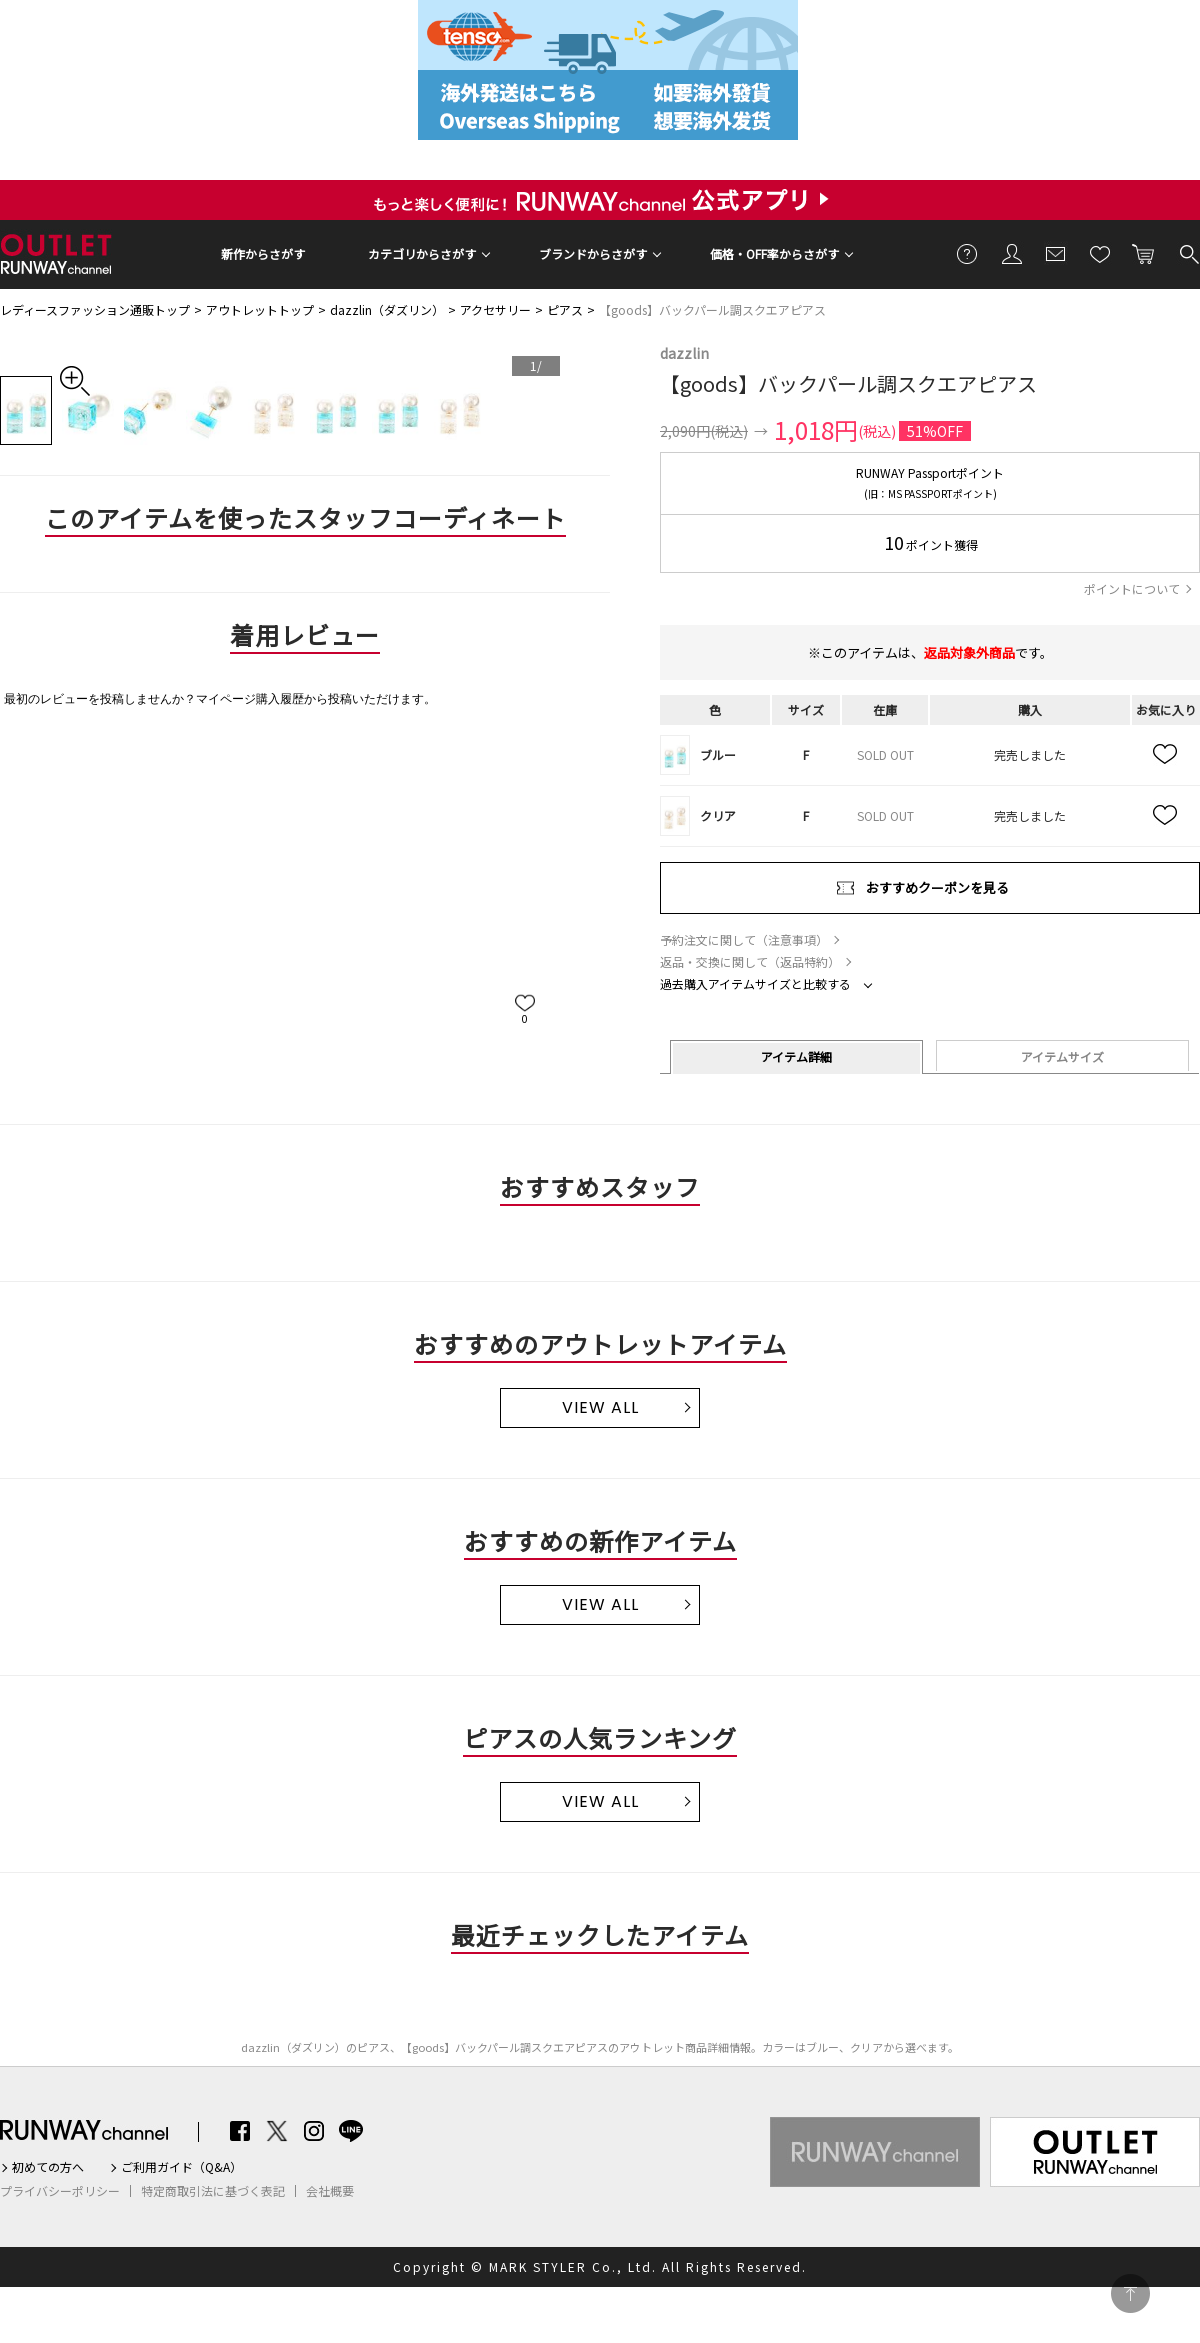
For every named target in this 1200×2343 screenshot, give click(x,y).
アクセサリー (495, 309)
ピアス (565, 309)
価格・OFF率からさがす (774, 253)
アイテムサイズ (1062, 1056)
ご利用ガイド (968, 253)
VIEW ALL (600, 1407)
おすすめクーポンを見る (937, 887)
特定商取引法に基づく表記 (213, 2191)
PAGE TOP (1130, 2293)
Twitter (277, 2131)
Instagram (314, 2131)
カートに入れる (1144, 253)
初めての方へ (48, 2167)
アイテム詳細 (796, 1056)
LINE (351, 2131)
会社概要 (330, 2191)
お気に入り (1100, 253)
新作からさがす (263, 253)
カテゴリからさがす (422, 253)
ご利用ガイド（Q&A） (181, 2167)
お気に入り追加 (1166, 755)
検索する (1188, 253)
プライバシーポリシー (60, 2191)
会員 (1012, 253)
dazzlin (684, 353)
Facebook (240, 2131)
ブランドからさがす (593, 253)
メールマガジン (1056, 253)
